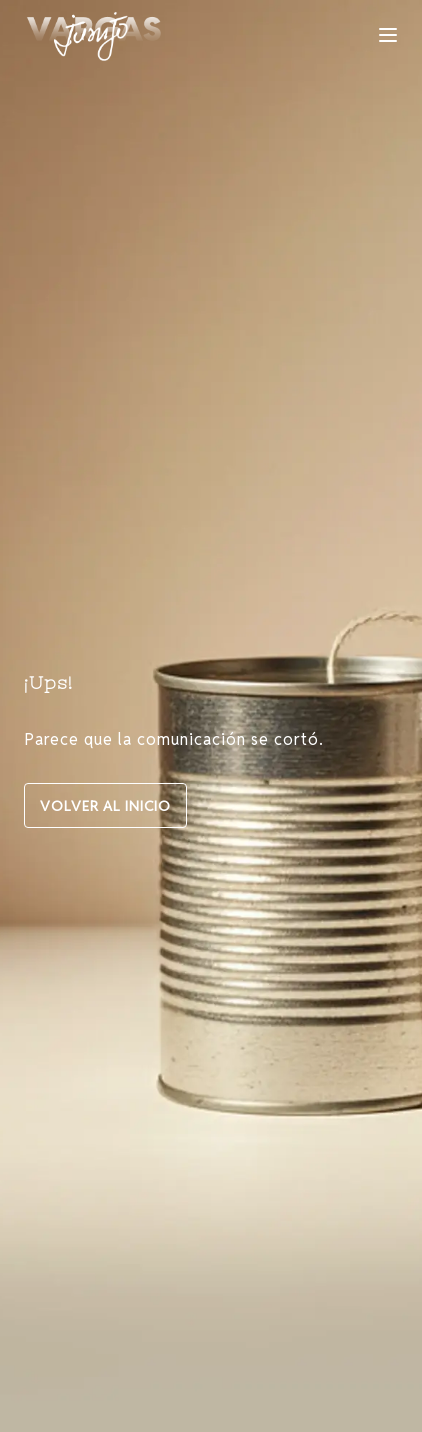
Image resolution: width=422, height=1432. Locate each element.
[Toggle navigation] (387, 35)
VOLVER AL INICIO (105, 806)
